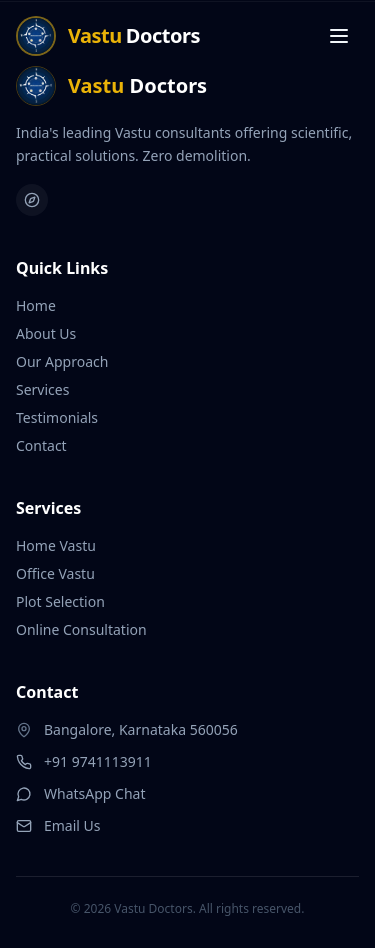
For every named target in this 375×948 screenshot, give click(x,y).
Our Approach (62, 360)
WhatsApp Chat (81, 792)
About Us (46, 332)
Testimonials (57, 416)
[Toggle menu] (339, 36)
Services (42, 388)
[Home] (108, 36)
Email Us (58, 824)
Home (36, 304)
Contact (41, 444)
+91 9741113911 (84, 760)
